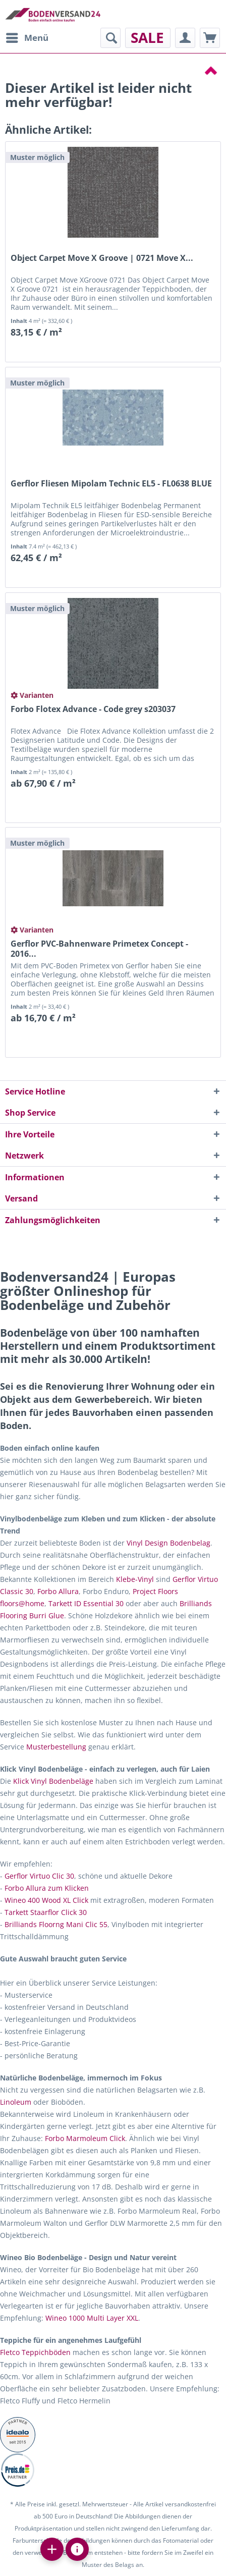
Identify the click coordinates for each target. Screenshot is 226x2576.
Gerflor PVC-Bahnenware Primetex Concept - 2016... (99, 949)
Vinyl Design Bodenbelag (168, 1543)
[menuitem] (26, 38)
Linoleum (15, 2102)
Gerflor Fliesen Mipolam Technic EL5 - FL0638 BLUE (111, 483)
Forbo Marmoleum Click (85, 2138)
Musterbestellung (56, 1746)
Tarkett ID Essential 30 (86, 1603)
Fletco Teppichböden (35, 2352)
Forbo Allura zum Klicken (47, 1888)
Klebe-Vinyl (135, 1579)
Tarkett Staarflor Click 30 (46, 1912)
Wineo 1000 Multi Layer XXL (91, 2318)
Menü (27, 36)
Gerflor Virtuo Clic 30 (39, 1876)
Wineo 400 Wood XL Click (46, 1900)
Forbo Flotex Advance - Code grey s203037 (93, 709)
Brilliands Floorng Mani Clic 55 (56, 1924)
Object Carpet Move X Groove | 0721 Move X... (102, 258)
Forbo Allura (58, 1591)
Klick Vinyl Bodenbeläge (53, 1781)
